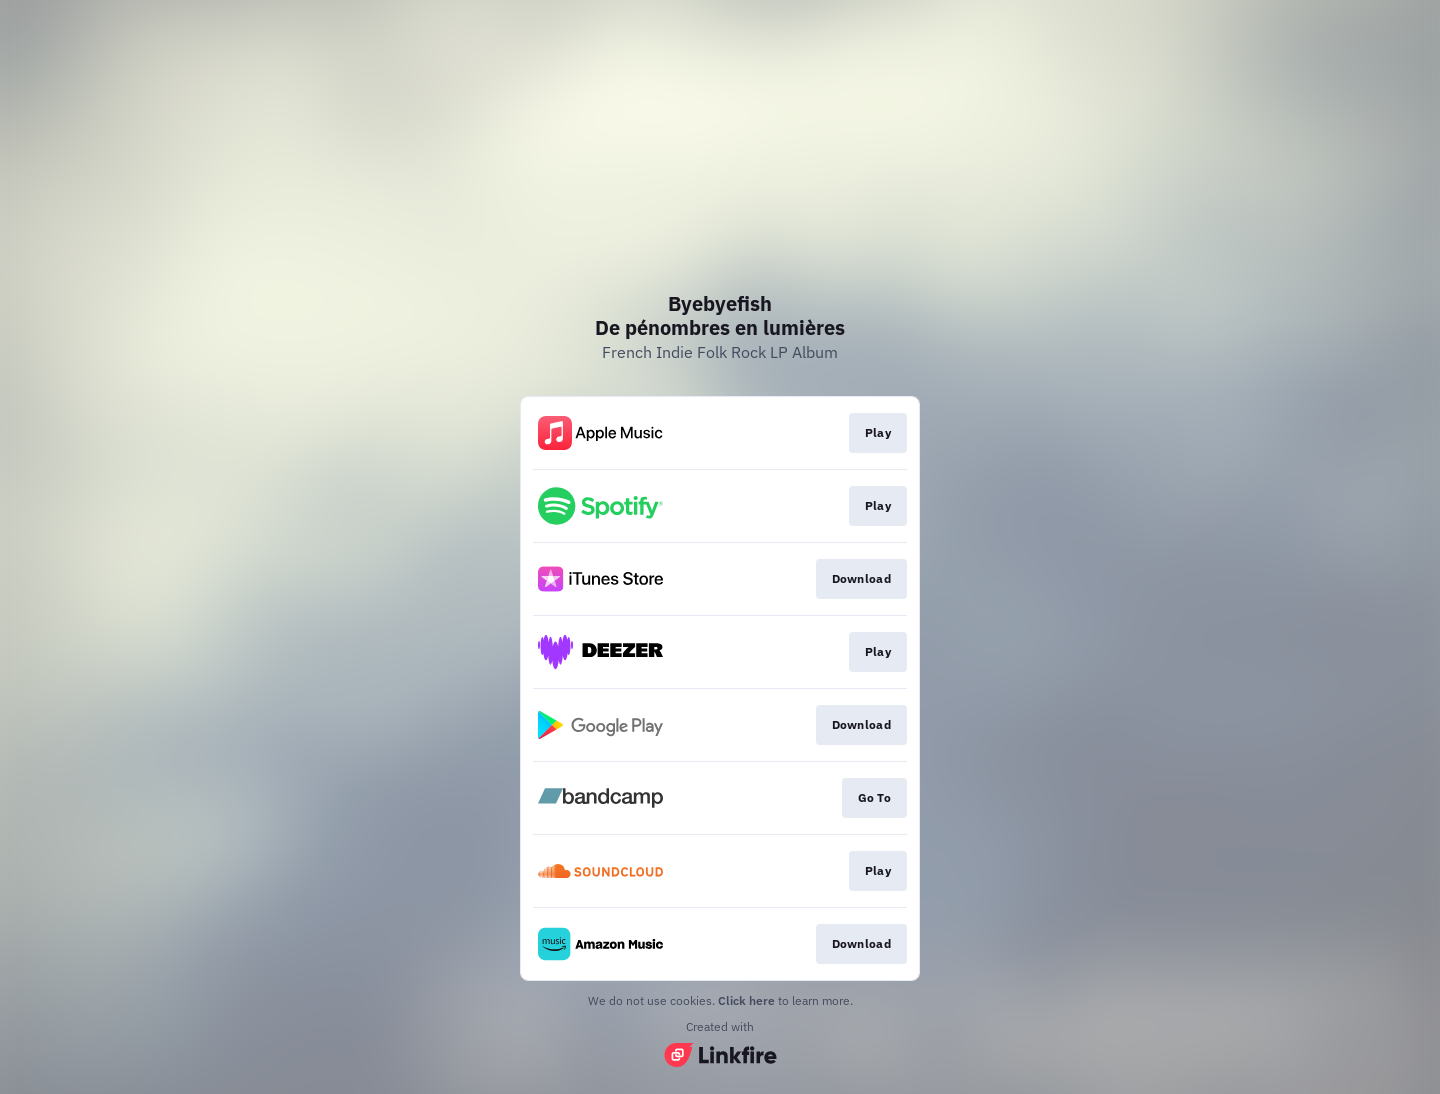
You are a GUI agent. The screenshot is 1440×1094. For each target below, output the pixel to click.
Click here (746, 1000)
